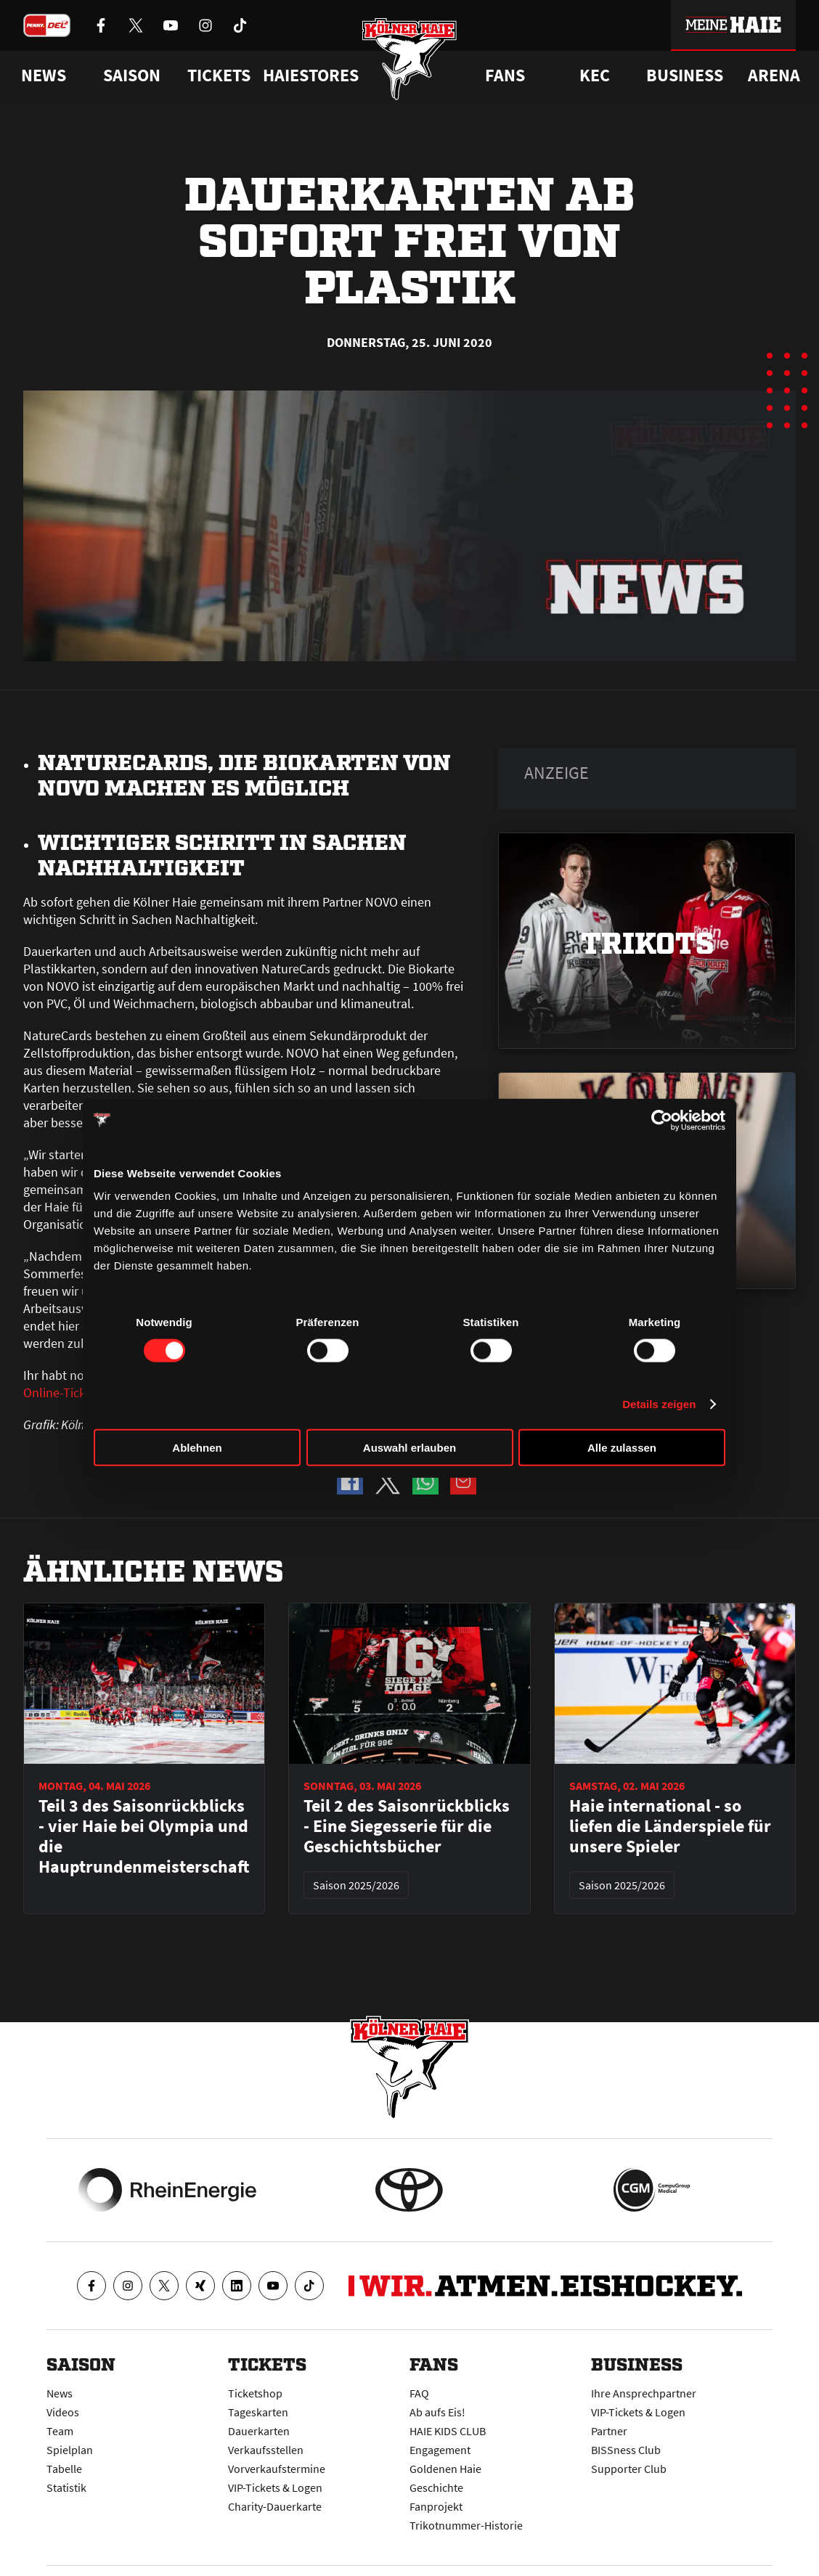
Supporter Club (629, 2468)
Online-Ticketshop (73, 1392)
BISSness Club (626, 2449)
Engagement (440, 2449)
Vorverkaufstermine (276, 2468)
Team (59, 2431)
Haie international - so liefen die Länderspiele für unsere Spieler (670, 1826)
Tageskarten (258, 2412)
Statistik (66, 2487)
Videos (62, 2412)
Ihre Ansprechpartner (643, 2393)
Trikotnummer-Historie (466, 2525)
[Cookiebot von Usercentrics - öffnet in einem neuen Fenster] (661, 1120)
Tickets (218, 75)
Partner (609, 2431)
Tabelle (64, 2468)
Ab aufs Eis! (437, 2412)
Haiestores (311, 75)
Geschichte (436, 2487)
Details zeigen (659, 1403)
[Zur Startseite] (410, 60)
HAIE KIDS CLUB (448, 2431)
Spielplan (69, 2449)
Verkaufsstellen (265, 2449)
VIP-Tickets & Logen (275, 2487)
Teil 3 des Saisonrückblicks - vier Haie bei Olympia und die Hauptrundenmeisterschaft (144, 1836)
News (59, 2393)
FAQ (419, 2393)
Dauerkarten (259, 2431)
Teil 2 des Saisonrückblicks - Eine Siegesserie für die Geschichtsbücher (406, 1826)
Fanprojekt (436, 2506)
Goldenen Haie (445, 2468)
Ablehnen (196, 1448)
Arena (774, 75)
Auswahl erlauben (409, 1448)
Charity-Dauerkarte (275, 2506)
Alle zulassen (621, 1448)
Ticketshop (255, 2393)
